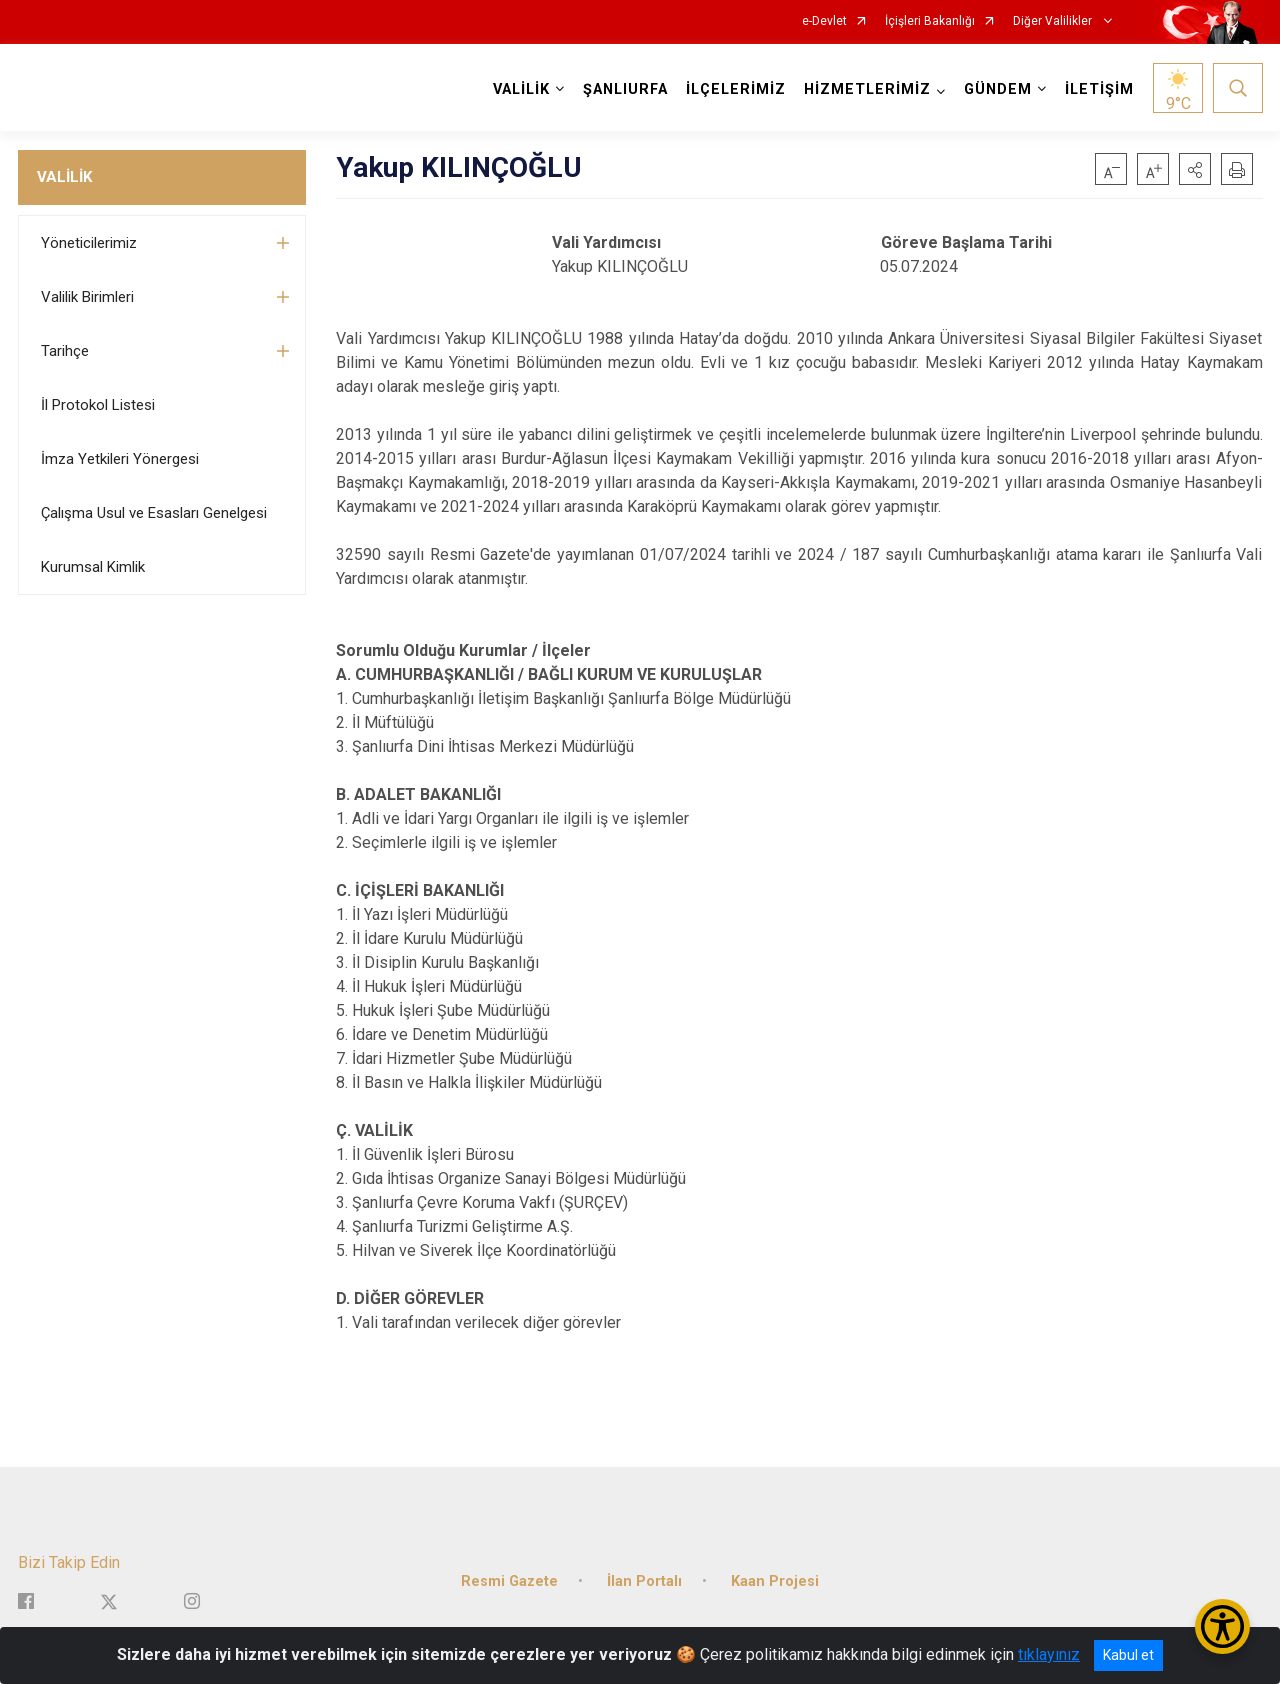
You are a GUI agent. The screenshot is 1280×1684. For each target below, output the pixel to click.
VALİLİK (64, 177)
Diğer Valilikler (1054, 21)
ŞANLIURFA (625, 89)
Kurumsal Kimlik (93, 567)
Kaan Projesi (775, 1579)
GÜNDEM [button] (998, 89)
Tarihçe (65, 351)
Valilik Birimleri (87, 297)
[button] (1195, 169)
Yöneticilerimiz (89, 243)
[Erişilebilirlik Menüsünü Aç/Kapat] (1222, 1626)
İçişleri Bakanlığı (930, 21)
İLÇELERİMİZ (736, 89)
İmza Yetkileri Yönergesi (120, 459)
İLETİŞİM (1099, 89)
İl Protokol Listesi (98, 405)
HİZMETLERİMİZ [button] (867, 89)
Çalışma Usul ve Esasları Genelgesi (154, 513)
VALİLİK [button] (521, 89)
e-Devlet (824, 21)
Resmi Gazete (509, 1579)
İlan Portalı (644, 1579)
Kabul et (1128, 1655)
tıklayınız (1049, 1654)
